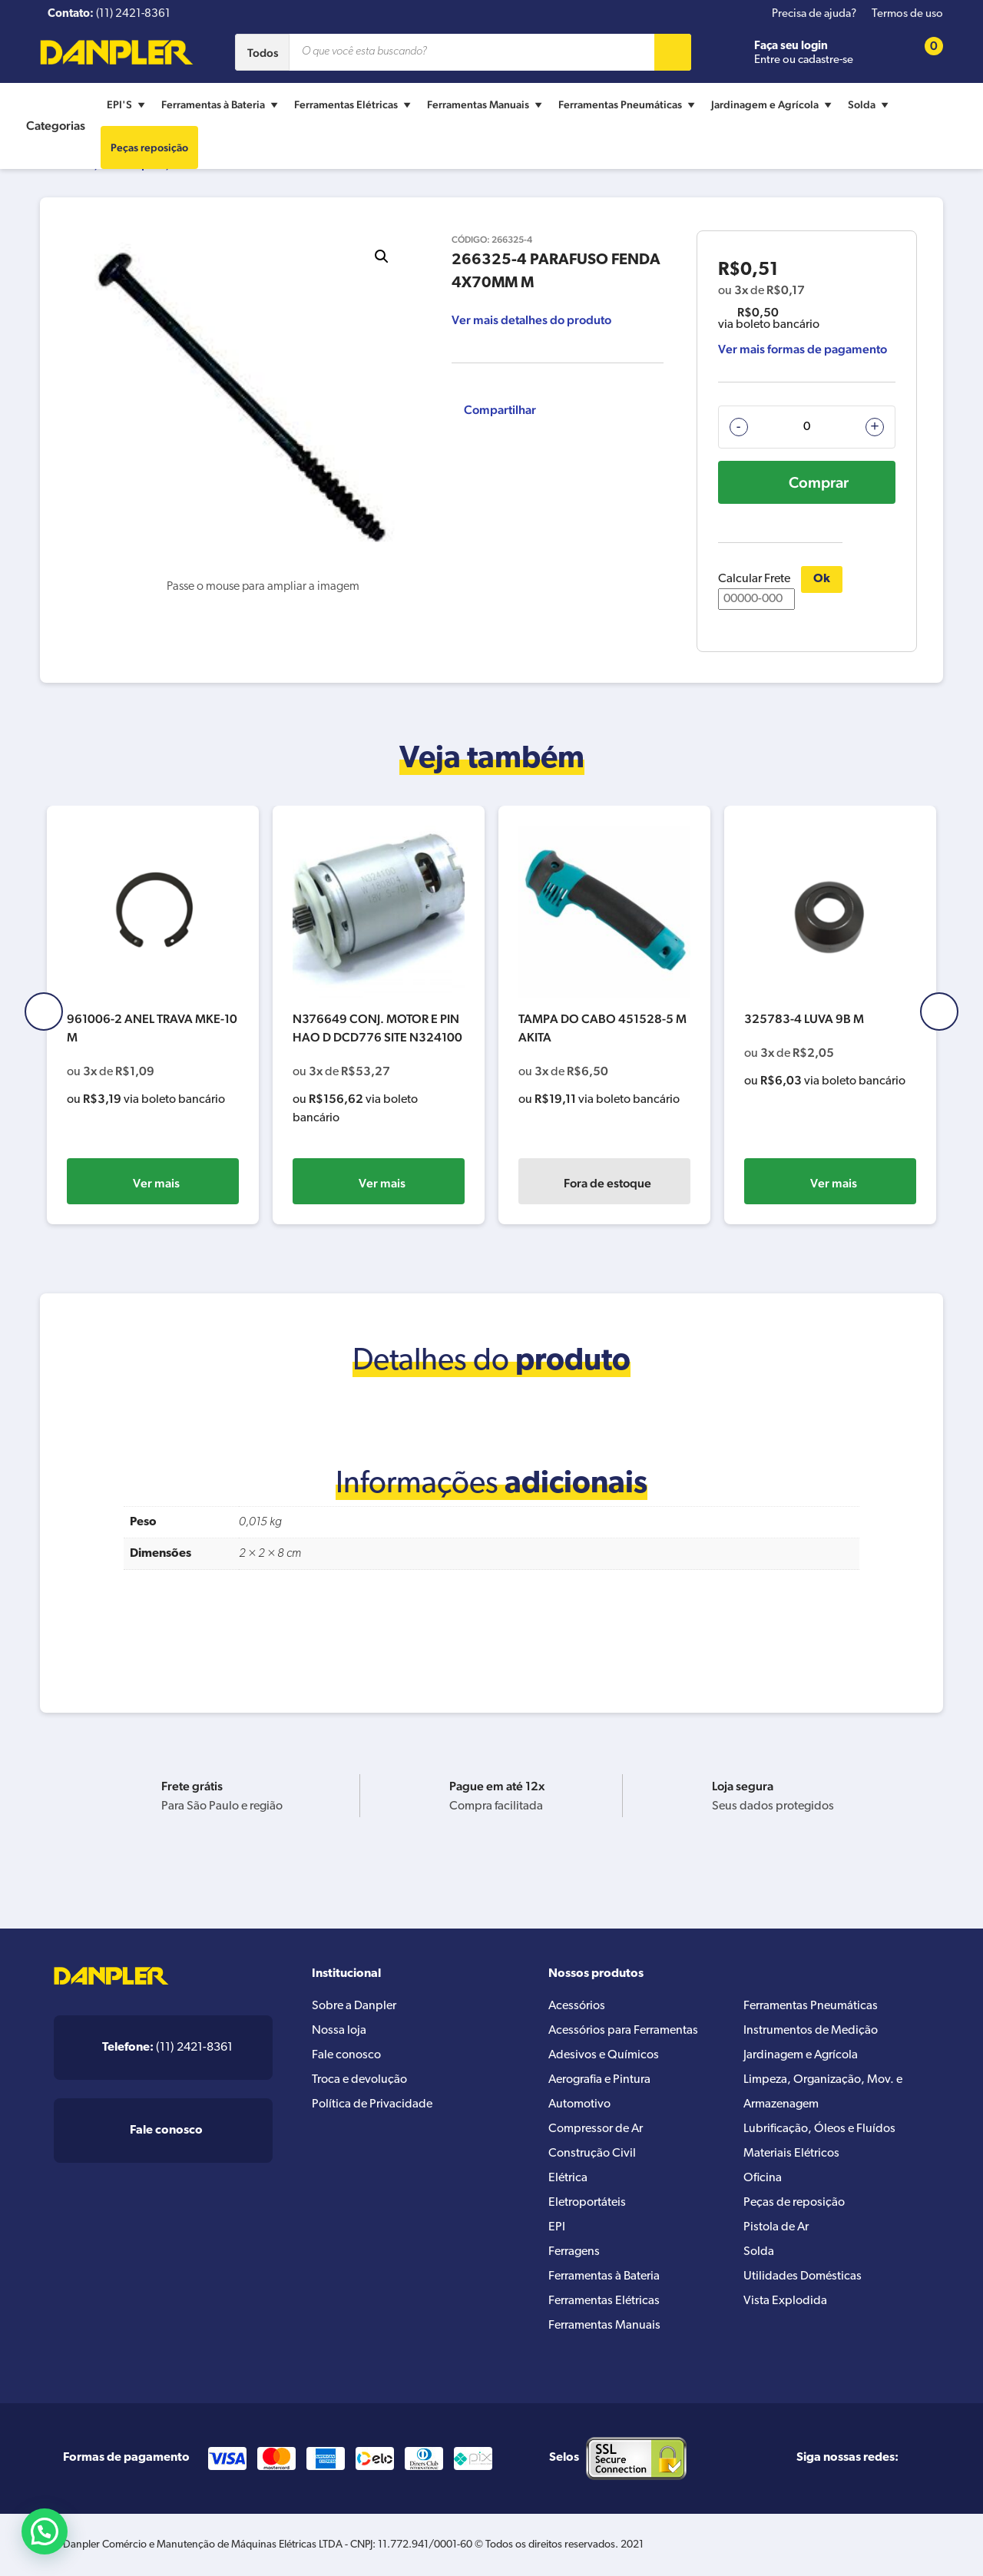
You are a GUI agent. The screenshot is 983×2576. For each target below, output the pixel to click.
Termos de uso (907, 14)
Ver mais (156, 1183)
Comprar (819, 482)
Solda (870, 104)
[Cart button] (924, 52)
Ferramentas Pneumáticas (628, 104)
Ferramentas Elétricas (354, 104)
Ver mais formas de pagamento (802, 349)
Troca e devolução (359, 2080)
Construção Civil (592, 2153)
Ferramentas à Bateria (221, 104)
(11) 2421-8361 (167, 2047)
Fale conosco (346, 2055)
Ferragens (574, 2252)
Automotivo (579, 2104)
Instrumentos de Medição (810, 2031)
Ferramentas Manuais (486, 104)
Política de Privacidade (372, 2104)
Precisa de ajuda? (814, 14)
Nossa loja (339, 2031)
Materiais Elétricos (791, 2153)
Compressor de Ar (595, 2129)
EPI (556, 2227)
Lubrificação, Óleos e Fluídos (819, 2129)
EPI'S (128, 104)
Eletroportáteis (587, 2203)
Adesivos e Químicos (603, 2055)
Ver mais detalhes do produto (531, 320)
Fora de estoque (833, 1183)
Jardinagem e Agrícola (773, 104)
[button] (382, 256)
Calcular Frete (756, 591)
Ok (821, 579)
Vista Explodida (785, 2301)
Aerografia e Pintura (599, 2080)
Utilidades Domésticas (802, 2276)
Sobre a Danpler (354, 2006)
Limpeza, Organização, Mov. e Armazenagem (822, 2092)
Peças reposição (149, 147)
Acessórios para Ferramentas (623, 2031)
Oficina (762, 2178)
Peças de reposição (794, 2203)
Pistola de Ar (776, 2227)
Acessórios (576, 2006)
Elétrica (567, 2178)
